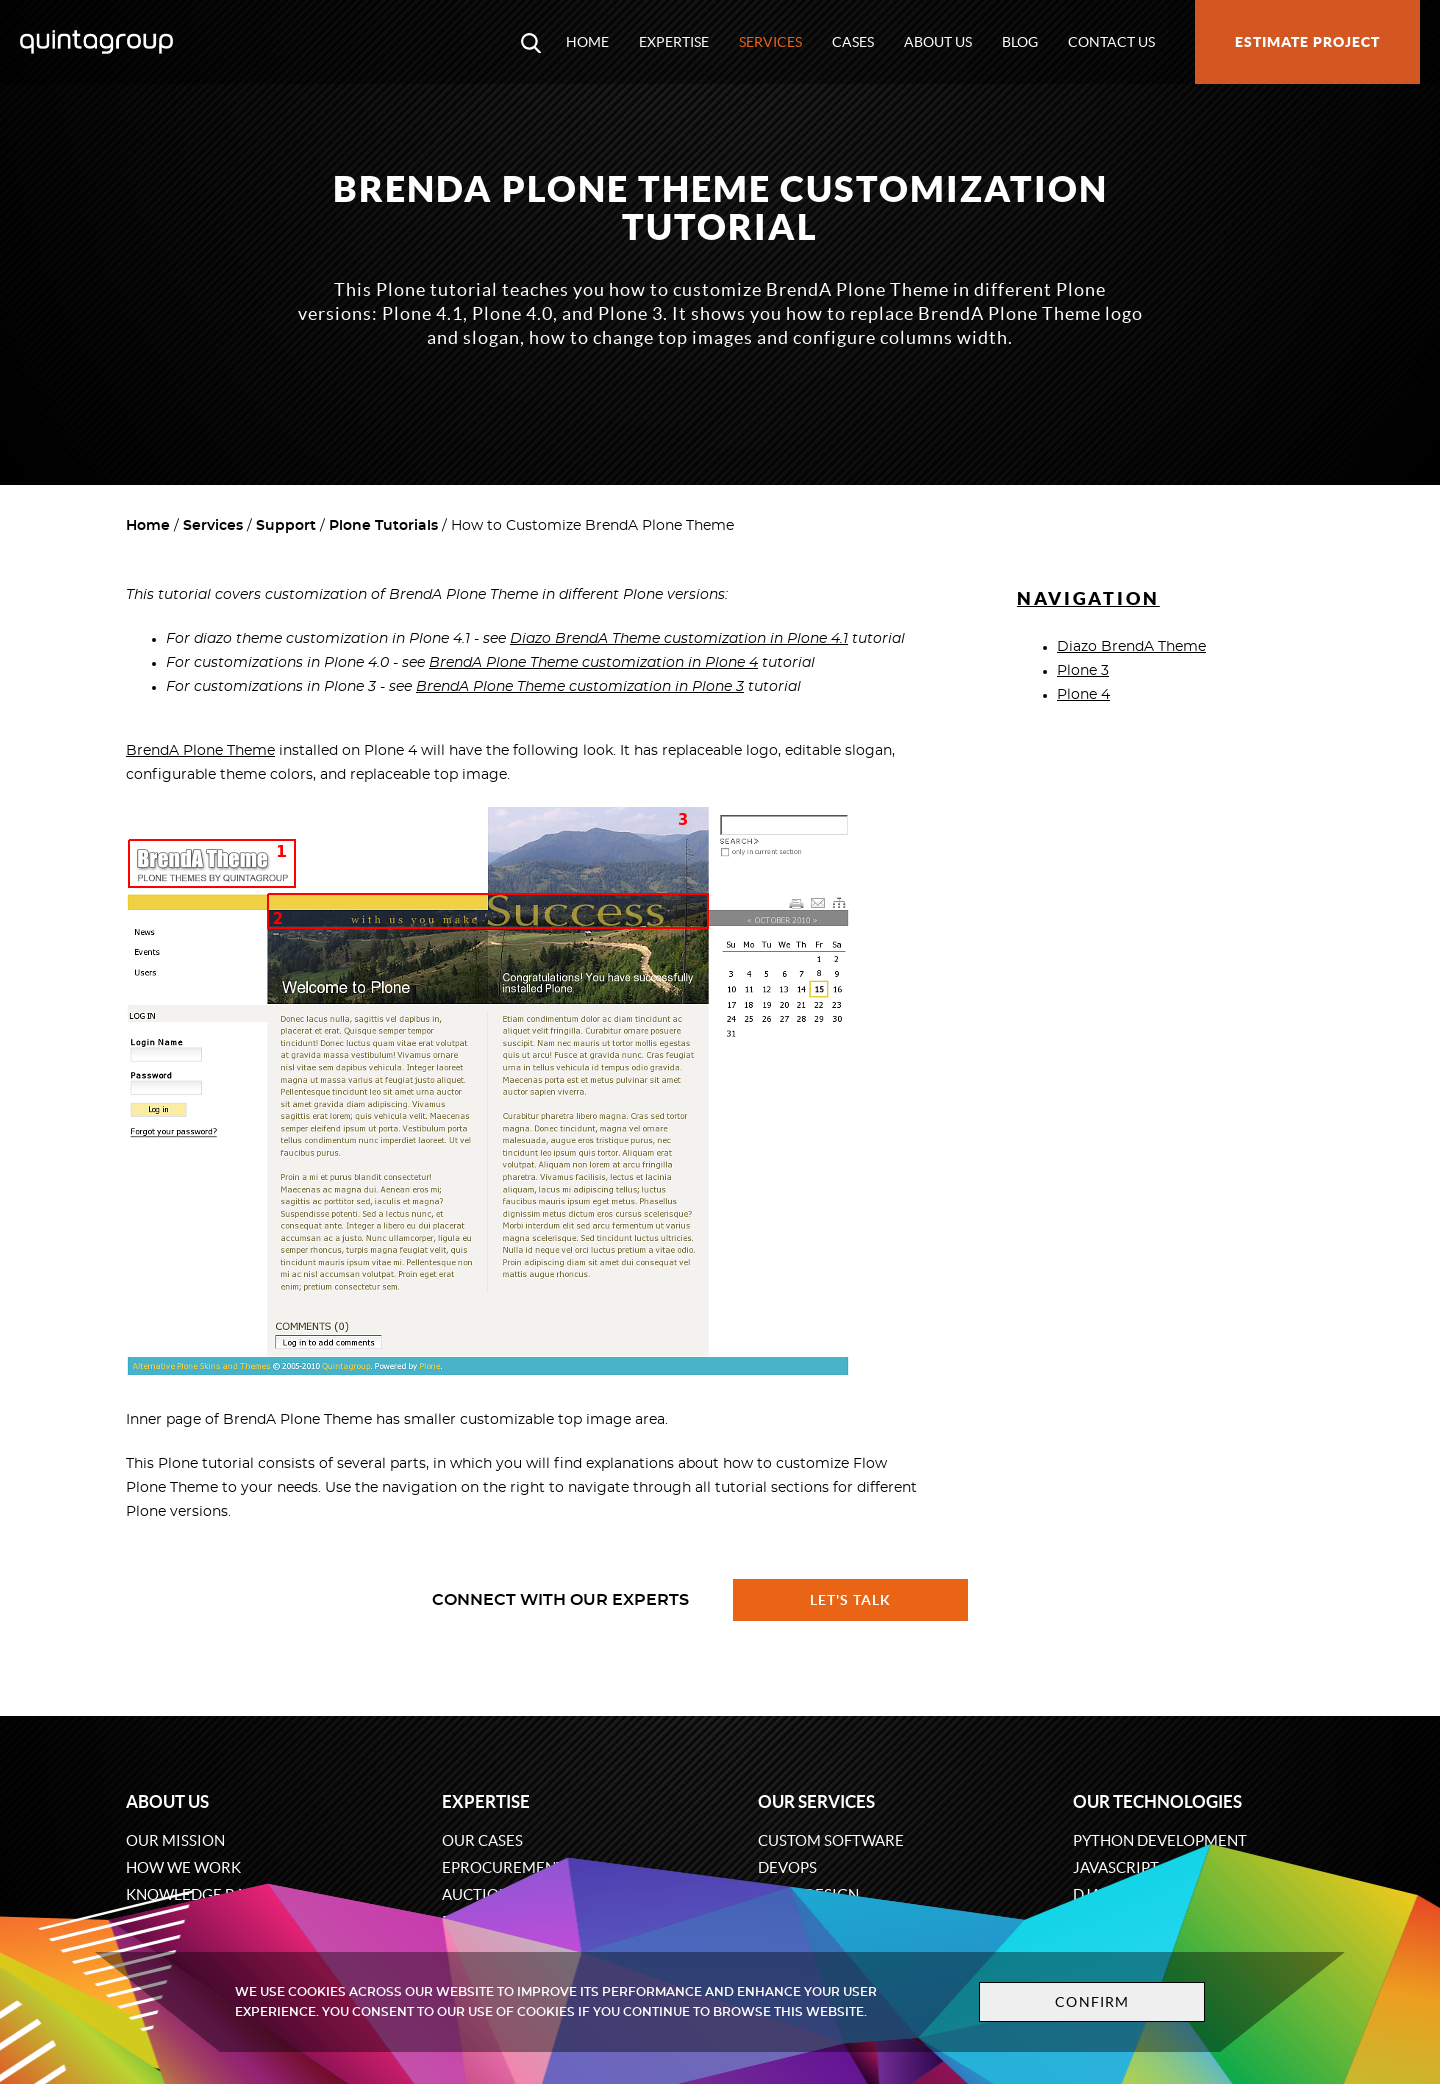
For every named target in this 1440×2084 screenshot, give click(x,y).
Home (587, 42)
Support (286, 526)
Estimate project (1307, 42)
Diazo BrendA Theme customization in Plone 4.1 (679, 639)
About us (938, 42)
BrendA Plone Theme (200, 751)
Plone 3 (1083, 671)
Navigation (1088, 598)
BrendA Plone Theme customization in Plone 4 (593, 663)
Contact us (1111, 42)
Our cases (482, 1840)
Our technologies (1157, 1801)
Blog (1020, 42)
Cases (853, 42)
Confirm (1092, 2002)
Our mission (175, 1840)
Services (770, 42)
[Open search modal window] (531, 42)
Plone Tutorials (383, 526)
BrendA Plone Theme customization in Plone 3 (580, 687)
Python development (1160, 1840)
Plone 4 (1083, 695)
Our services (816, 1801)
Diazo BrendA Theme (1131, 647)
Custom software (831, 1840)
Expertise (674, 42)
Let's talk (851, 1600)
